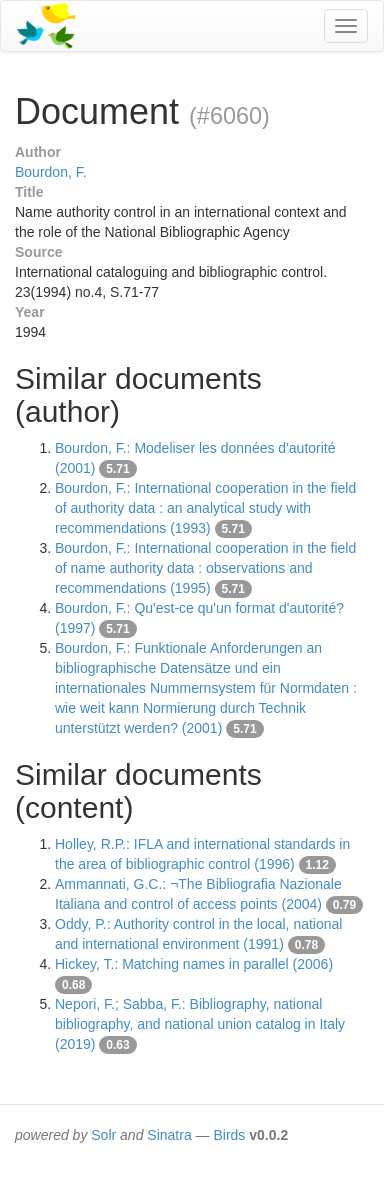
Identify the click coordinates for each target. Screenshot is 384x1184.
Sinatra (169, 1135)
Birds (229, 1135)
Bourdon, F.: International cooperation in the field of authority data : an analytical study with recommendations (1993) (205, 508)
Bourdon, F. (51, 172)
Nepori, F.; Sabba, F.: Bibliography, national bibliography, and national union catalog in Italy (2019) (200, 1024)
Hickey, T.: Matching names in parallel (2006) (194, 964)
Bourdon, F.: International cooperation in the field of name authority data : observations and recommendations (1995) (205, 568)
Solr (103, 1135)
